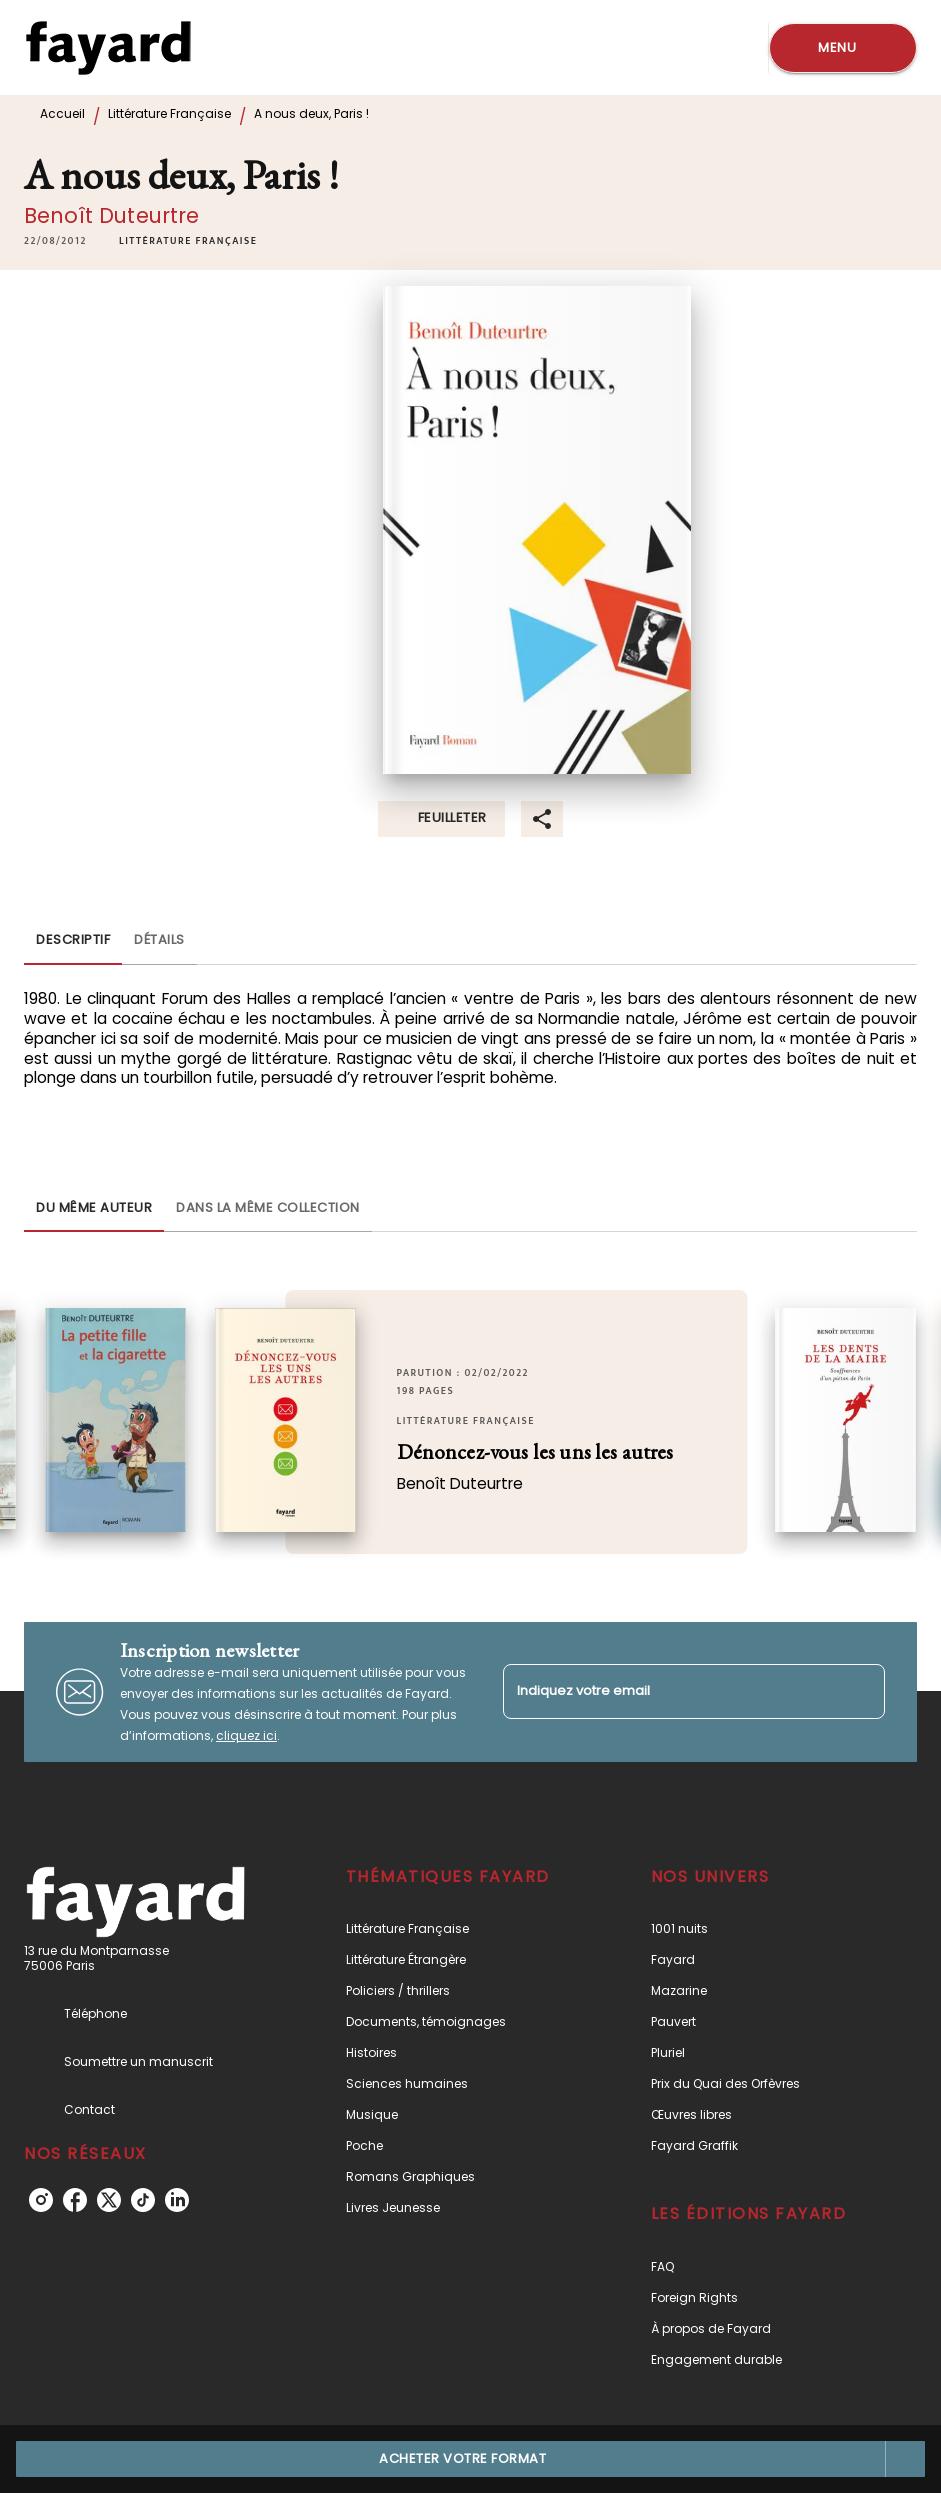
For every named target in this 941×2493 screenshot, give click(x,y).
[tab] (73, 941)
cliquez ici (246, 1735)
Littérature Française (169, 113)
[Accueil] (108, 47)
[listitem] (41, 2200)
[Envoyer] (861, 1692)
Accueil (62, 113)
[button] (188, 241)
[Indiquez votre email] (669, 1691)
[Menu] (843, 48)
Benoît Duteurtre (112, 215)
